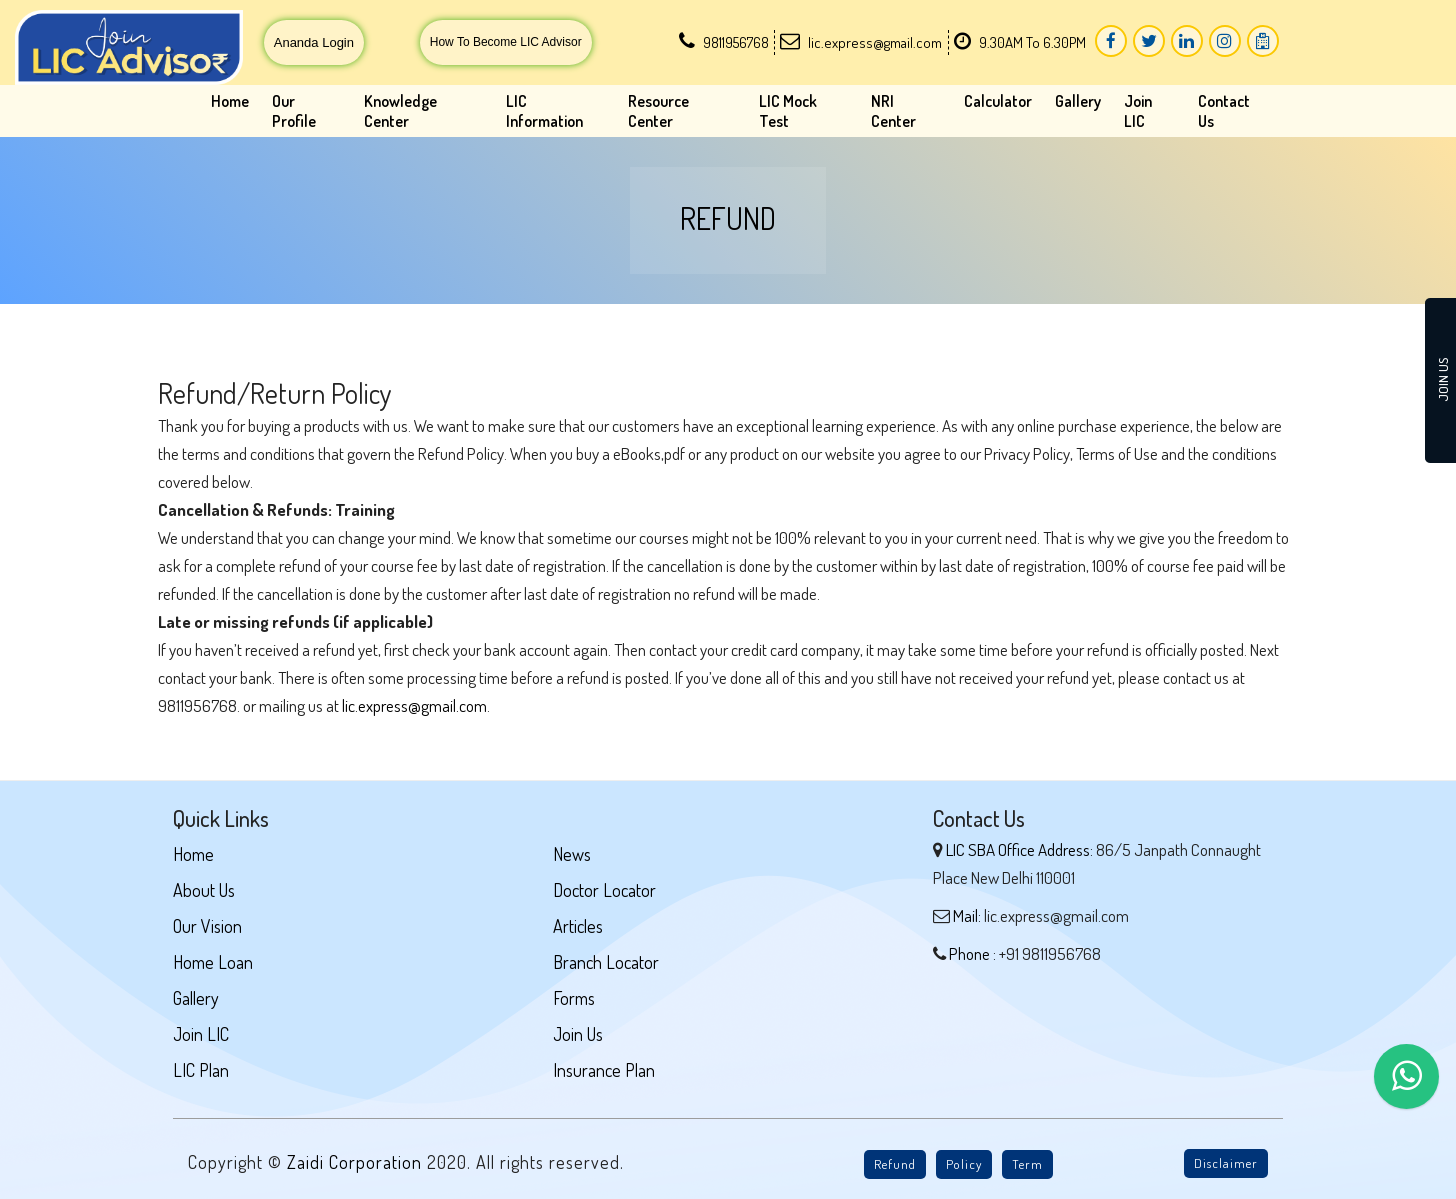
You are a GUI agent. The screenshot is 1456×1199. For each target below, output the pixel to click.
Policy (964, 1164)
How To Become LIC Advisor (506, 42)
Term (1027, 1164)
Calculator (998, 101)
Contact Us (1224, 111)
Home (230, 101)
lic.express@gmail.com (414, 705)
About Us (204, 890)
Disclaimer (1226, 1163)
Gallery (1078, 101)
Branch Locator (606, 962)
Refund (895, 1164)
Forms (574, 998)
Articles (578, 926)
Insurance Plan (604, 1070)
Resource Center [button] (658, 111)
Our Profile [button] (294, 111)
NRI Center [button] (893, 111)
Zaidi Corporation (357, 1162)
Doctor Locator (604, 890)
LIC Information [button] (544, 111)
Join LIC (1138, 111)
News (572, 854)
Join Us (578, 1034)
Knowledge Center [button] (400, 111)
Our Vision (207, 926)
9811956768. (199, 705)
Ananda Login (314, 42)
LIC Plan (201, 1070)
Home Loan (213, 962)
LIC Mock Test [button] (788, 111)
